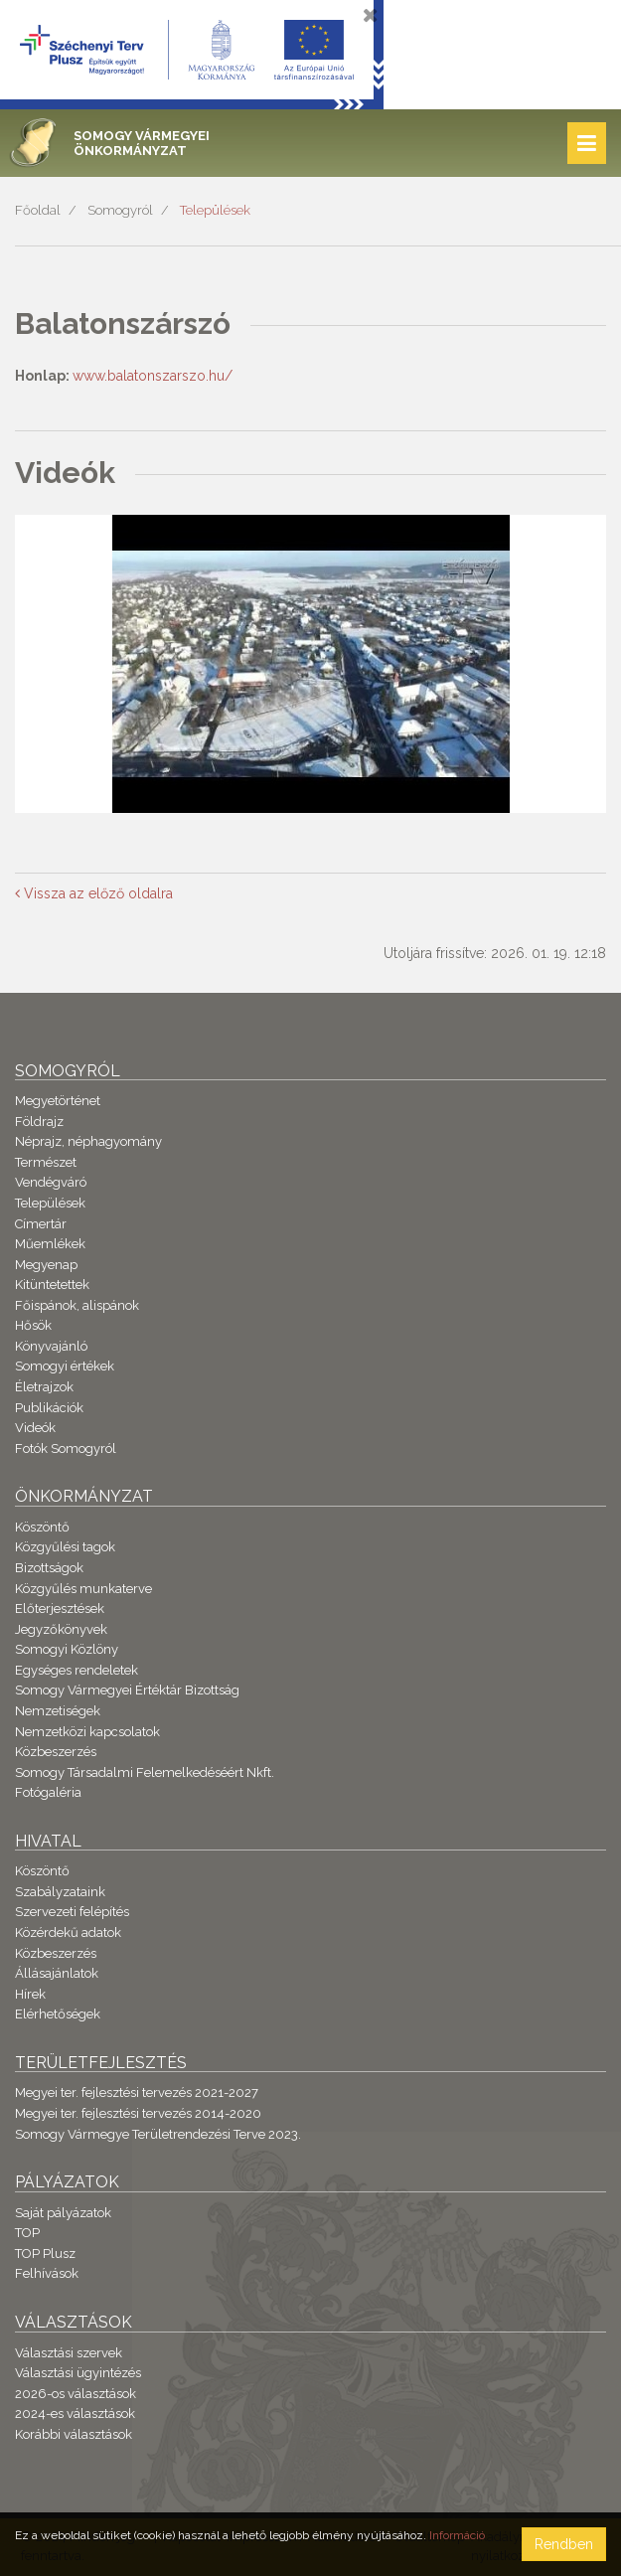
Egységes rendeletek (76, 1670)
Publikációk (49, 1407)
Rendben (564, 2544)
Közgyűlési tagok (65, 1546)
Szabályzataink (60, 1891)
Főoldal (38, 210)
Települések (215, 210)
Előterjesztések (59, 1608)
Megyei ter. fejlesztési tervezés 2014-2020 (138, 2113)
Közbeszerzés (55, 1751)
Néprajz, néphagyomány (88, 1141)
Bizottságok (49, 1567)
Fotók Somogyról (65, 1448)
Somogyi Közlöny (66, 1649)
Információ (457, 2535)
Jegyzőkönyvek (61, 1629)
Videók (35, 1427)
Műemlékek (50, 1243)
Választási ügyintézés (78, 2372)
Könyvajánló (51, 1346)
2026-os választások (75, 2393)
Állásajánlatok (56, 1973)
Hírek (30, 1994)
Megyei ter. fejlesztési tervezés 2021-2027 (136, 2092)
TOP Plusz (45, 2253)
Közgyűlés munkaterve (83, 1588)
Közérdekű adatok (68, 1932)
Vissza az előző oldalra (94, 893)
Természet (46, 1162)
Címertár (41, 1223)
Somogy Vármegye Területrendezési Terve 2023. (158, 2134)
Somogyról (120, 210)
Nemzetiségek (57, 1710)
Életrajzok (44, 1386)
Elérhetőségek (57, 2014)
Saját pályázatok (63, 2212)
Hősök (33, 1325)
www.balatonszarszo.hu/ (153, 376)
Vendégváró (50, 1182)
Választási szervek (68, 2352)
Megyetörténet (57, 1100)
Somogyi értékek (64, 1366)
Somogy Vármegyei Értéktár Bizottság (127, 1690)
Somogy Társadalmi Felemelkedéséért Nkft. (144, 1772)
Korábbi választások (73, 2434)
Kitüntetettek (52, 1284)
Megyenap (46, 1264)
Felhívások (46, 2273)
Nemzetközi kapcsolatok (87, 1731)
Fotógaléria (48, 1792)
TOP (27, 2232)
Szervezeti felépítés (72, 1911)
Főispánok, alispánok (77, 1305)
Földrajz (39, 1121)
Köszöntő (42, 1527)
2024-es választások (75, 2413)
